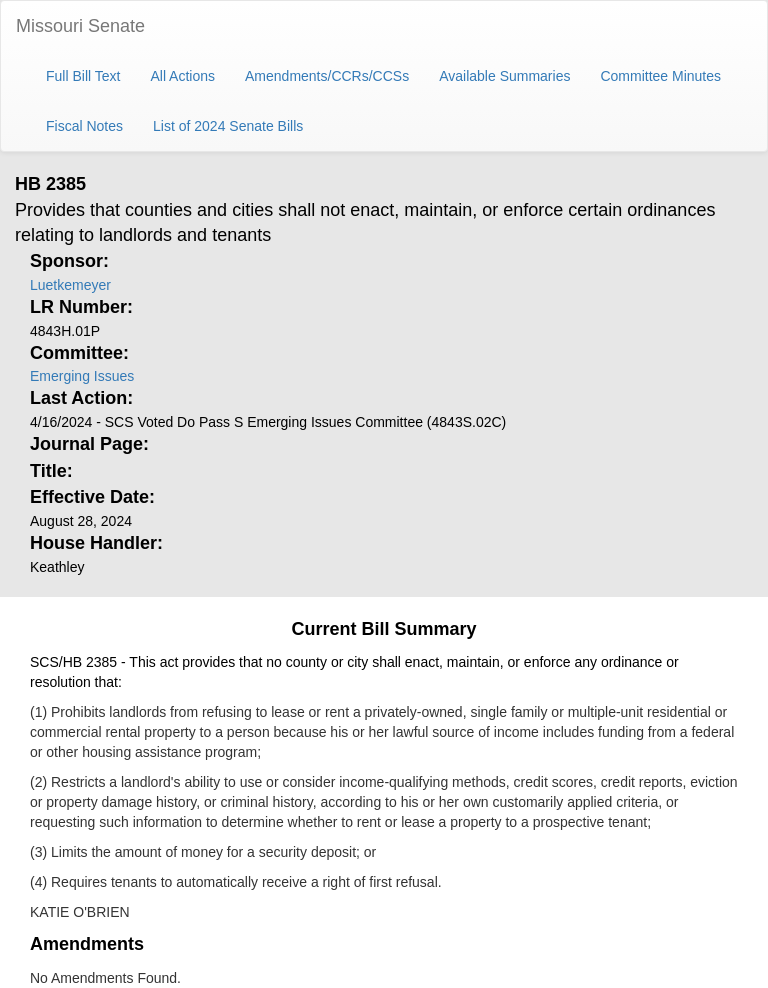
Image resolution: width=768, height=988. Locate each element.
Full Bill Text (83, 76)
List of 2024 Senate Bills (228, 126)
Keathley (57, 567)
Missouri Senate (80, 26)
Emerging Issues (82, 376)
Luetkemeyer (70, 285)
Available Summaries (504, 76)
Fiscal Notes (84, 126)
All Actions (182, 76)
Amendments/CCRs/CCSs (327, 76)
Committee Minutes (660, 76)
